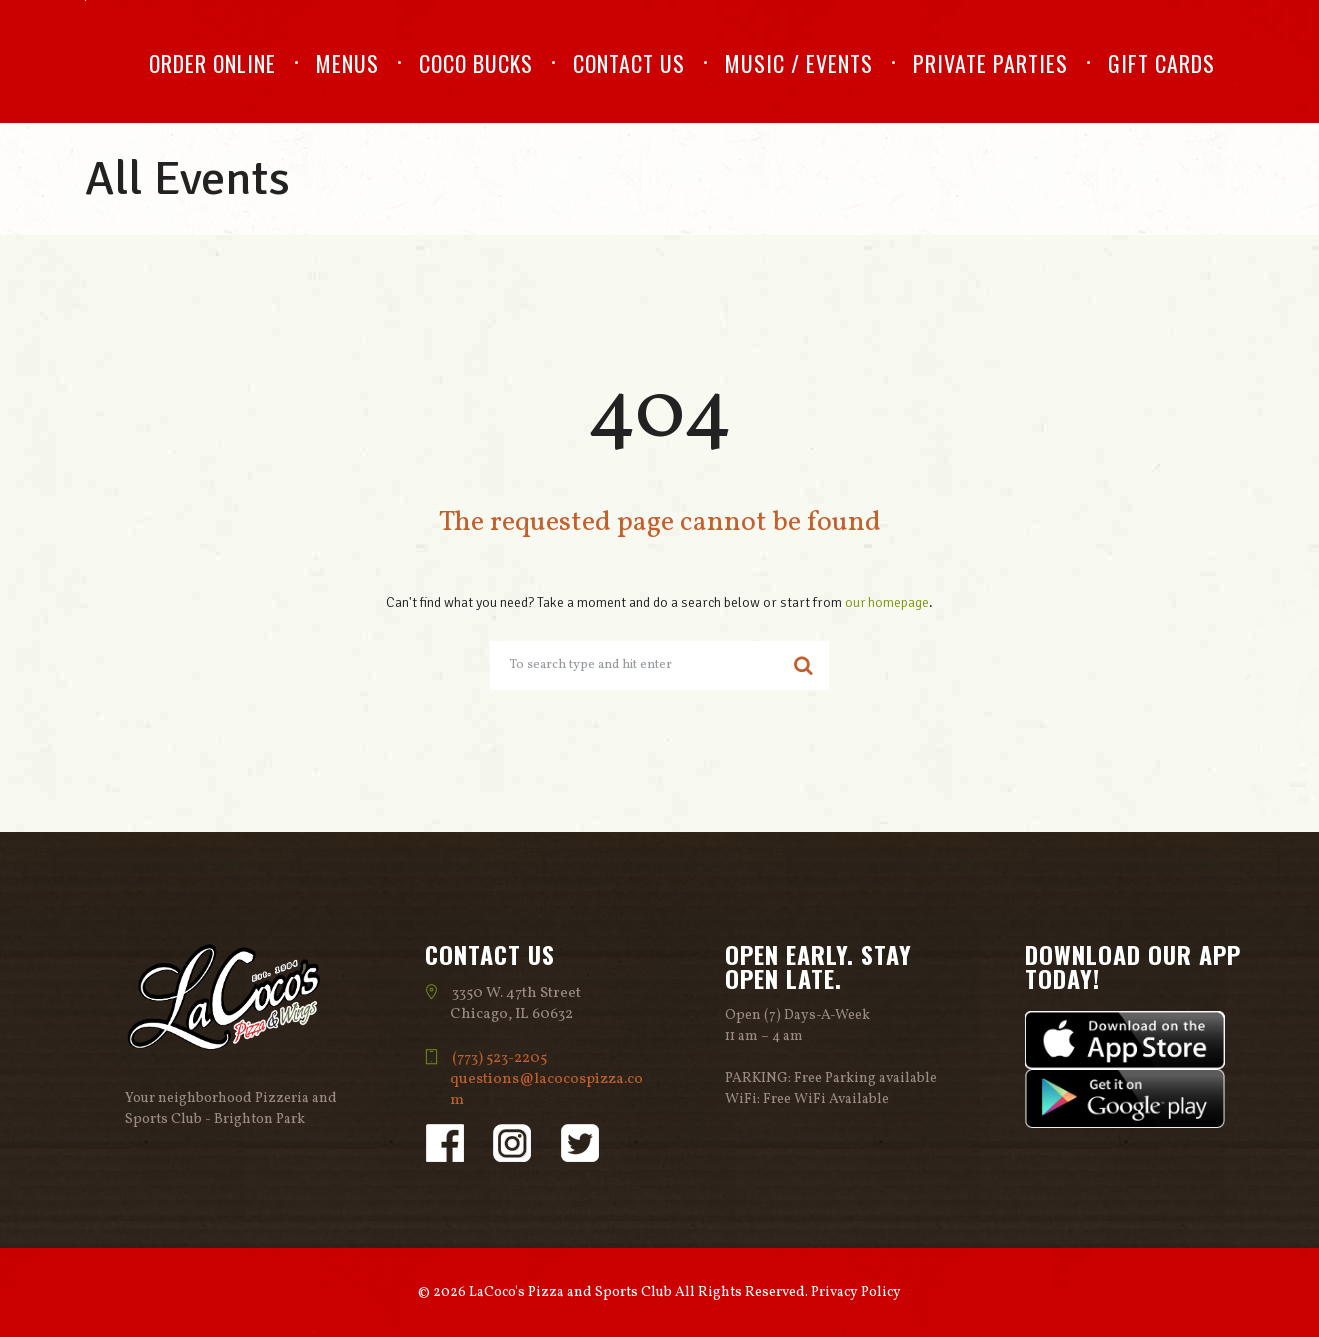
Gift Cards (1161, 63)
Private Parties (990, 63)
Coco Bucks (476, 63)
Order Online (212, 63)
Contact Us (629, 63)
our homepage (887, 602)
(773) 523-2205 (500, 1058)
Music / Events (799, 63)
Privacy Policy (856, 1292)
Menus (347, 63)
